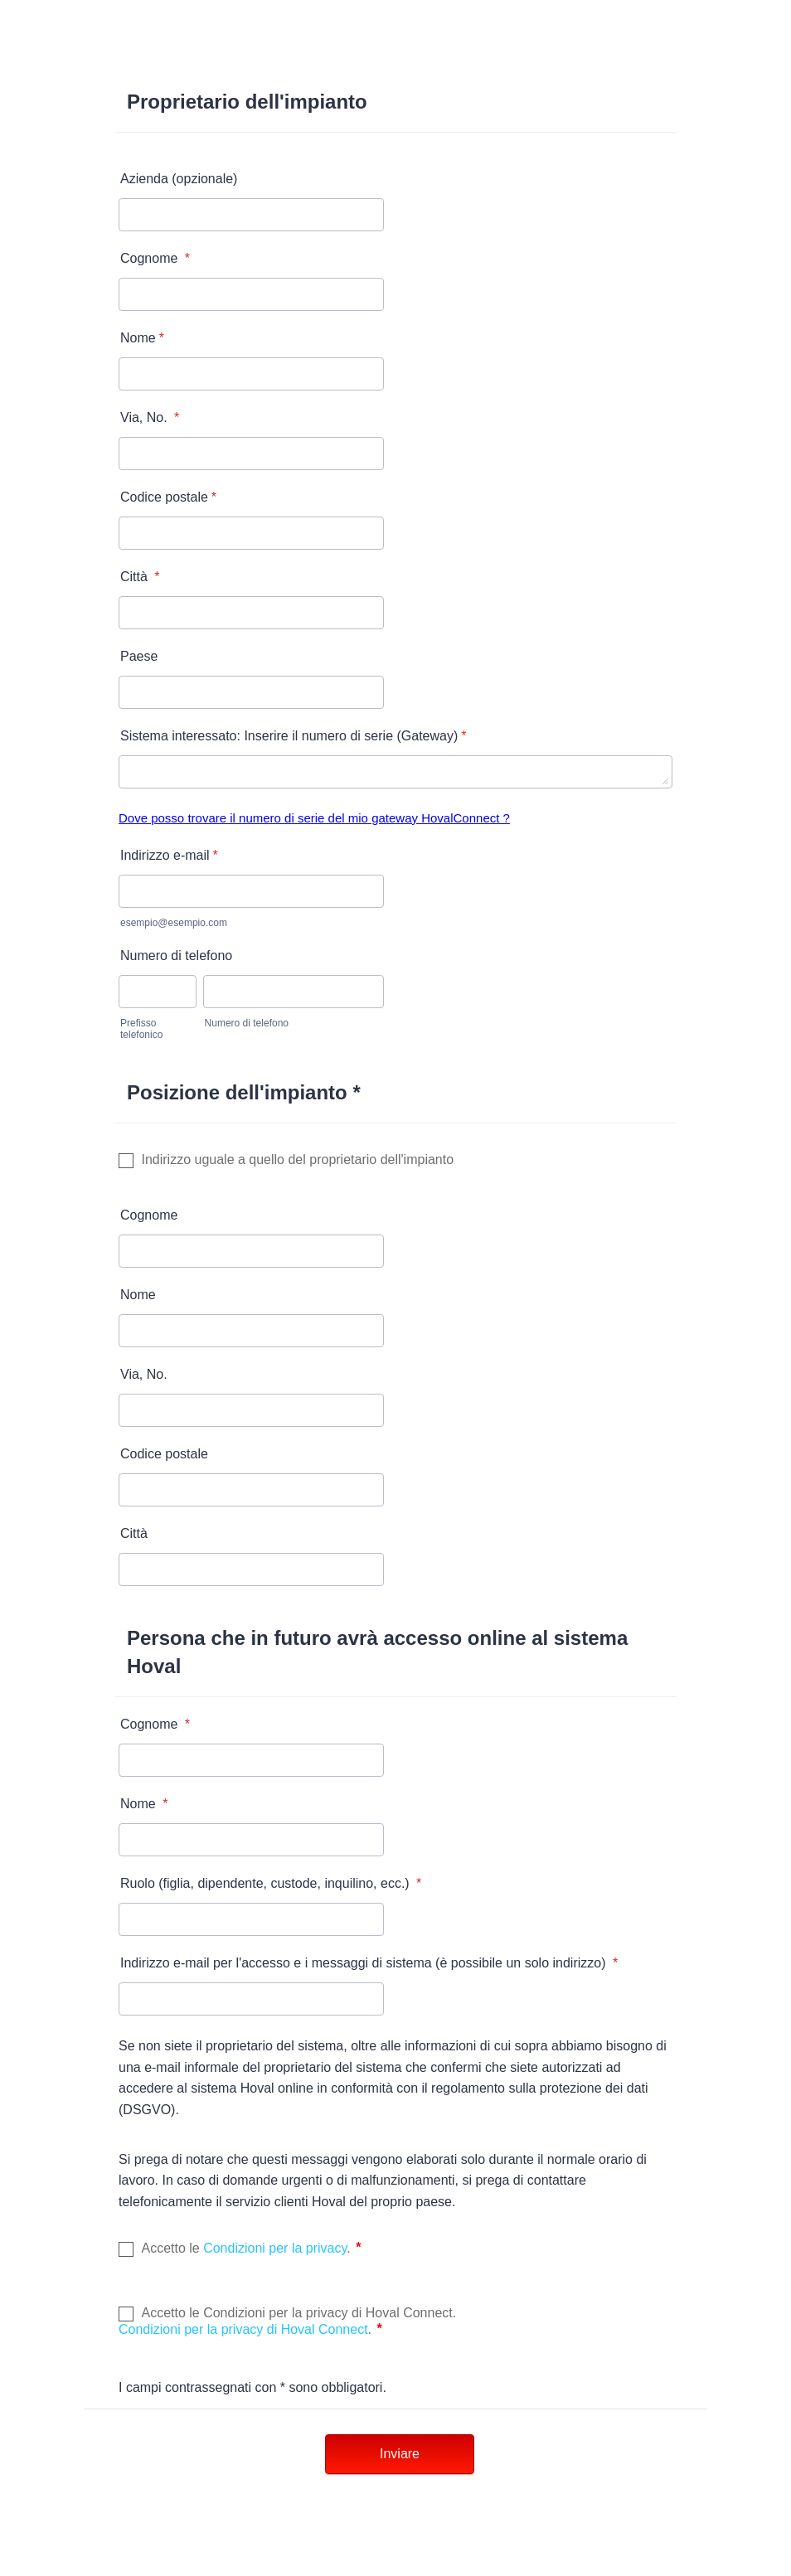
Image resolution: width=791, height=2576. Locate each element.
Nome (142, 338)
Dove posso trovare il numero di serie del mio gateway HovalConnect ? (314, 818)
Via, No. (149, 417)
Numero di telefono (176, 955)
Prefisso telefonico (141, 1029)
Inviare (400, 2454)
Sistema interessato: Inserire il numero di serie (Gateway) (293, 736)
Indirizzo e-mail (169, 855)
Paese (139, 656)
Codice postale (168, 497)
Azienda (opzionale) (178, 179)
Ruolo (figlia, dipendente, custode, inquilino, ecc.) (270, 1883)
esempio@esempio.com (173, 923)
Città (140, 577)
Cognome (155, 258)
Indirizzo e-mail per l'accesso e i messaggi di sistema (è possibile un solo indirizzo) (369, 1963)
